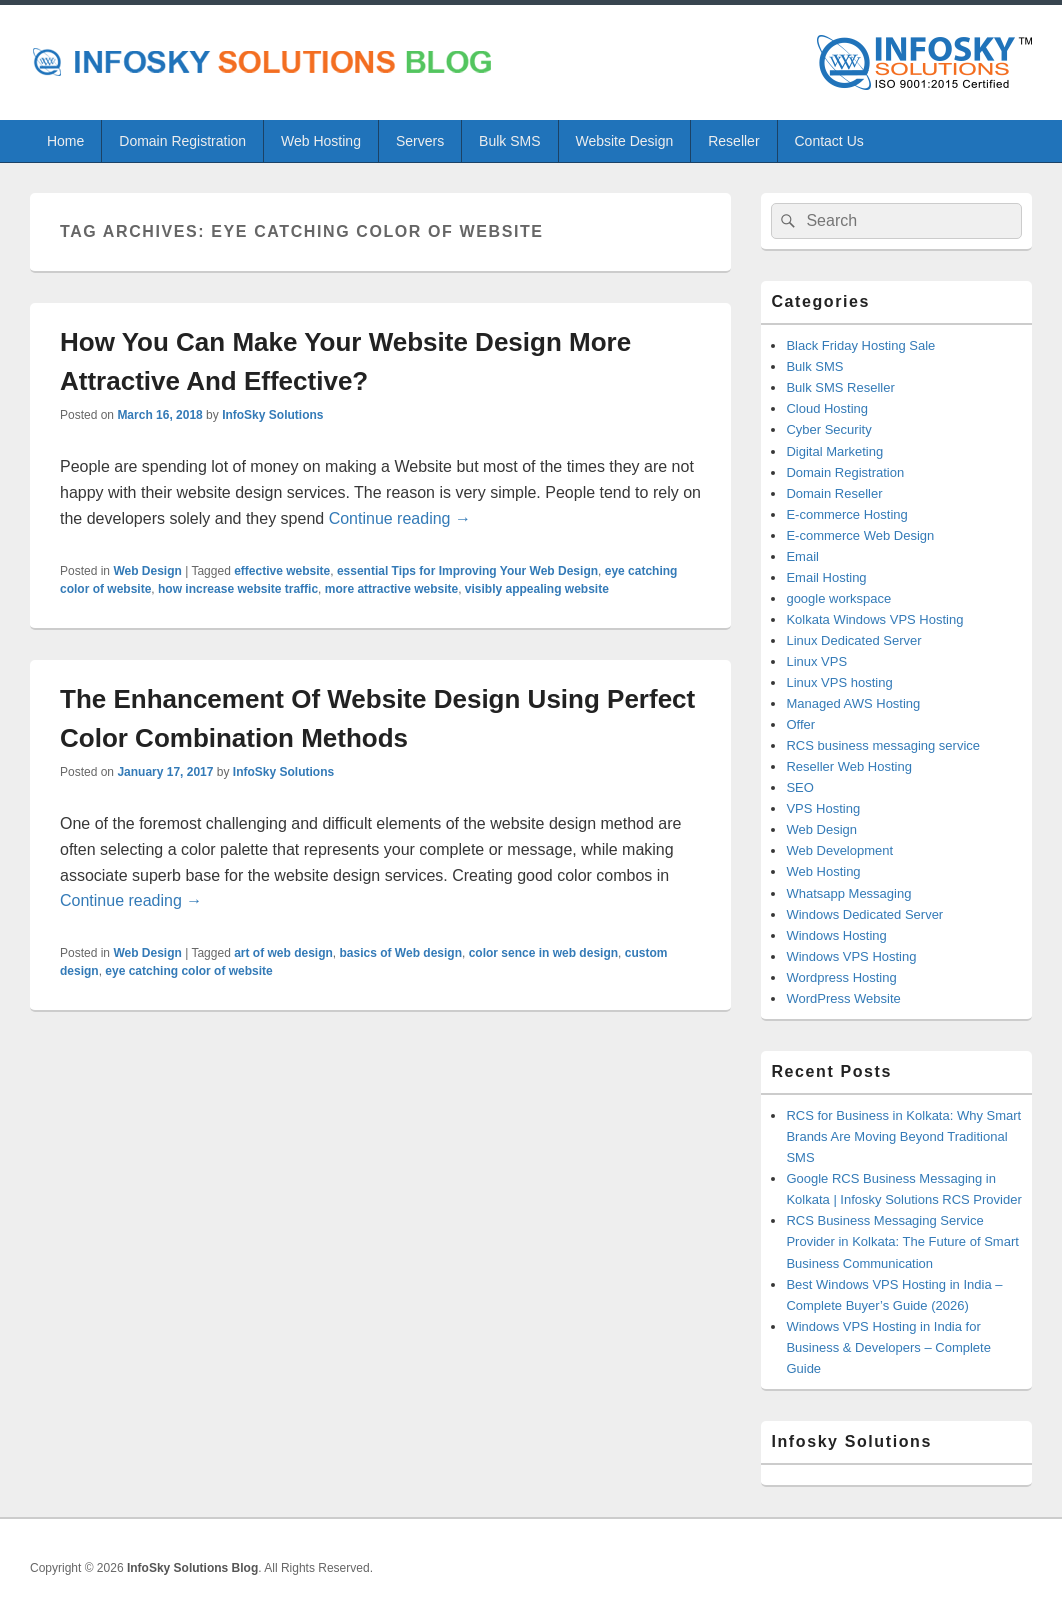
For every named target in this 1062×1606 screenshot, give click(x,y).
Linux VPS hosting (839, 682)
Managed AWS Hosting (853, 703)
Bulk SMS (509, 141)
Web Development (839, 850)
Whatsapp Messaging (848, 893)
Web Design (147, 571)
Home (65, 141)
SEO (799, 787)
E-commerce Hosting (846, 514)
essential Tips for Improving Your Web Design (467, 571)
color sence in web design (543, 953)
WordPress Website (843, 998)
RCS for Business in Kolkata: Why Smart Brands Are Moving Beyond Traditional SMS (903, 1136)
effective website (282, 571)
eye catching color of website (188, 971)
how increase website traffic (238, 589)
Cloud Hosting (827, 408)
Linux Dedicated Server (853, 640)
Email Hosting (826, 577)
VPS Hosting (823, 808)
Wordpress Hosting (841, 977)
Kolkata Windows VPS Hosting (874, 619)
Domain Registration (182, 141)
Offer (800, 724)
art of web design (283, 953)
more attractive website (391, 589)
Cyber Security (828, 429)
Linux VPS (816, 661)
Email (802, 556)
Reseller (733, 141)
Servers (420, 141)
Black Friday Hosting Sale (860, 345)
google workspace (838, 598)
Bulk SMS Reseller (840, 387)
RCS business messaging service (883, 745)
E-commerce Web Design (860, 535)
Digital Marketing (834, 451)
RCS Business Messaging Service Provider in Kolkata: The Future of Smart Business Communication (902, 1241)
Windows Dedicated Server (864, 914)
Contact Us (829, 141)
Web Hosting (321, 141)
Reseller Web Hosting (848, 766)
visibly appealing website (537, 589)
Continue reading (400, 518)
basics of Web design (401, 953)
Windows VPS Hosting (851, 956)
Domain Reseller (834, 493)
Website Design (624, 141)
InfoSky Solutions (272, 415)
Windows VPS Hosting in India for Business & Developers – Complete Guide (888, 1347)
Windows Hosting (836, 935)
